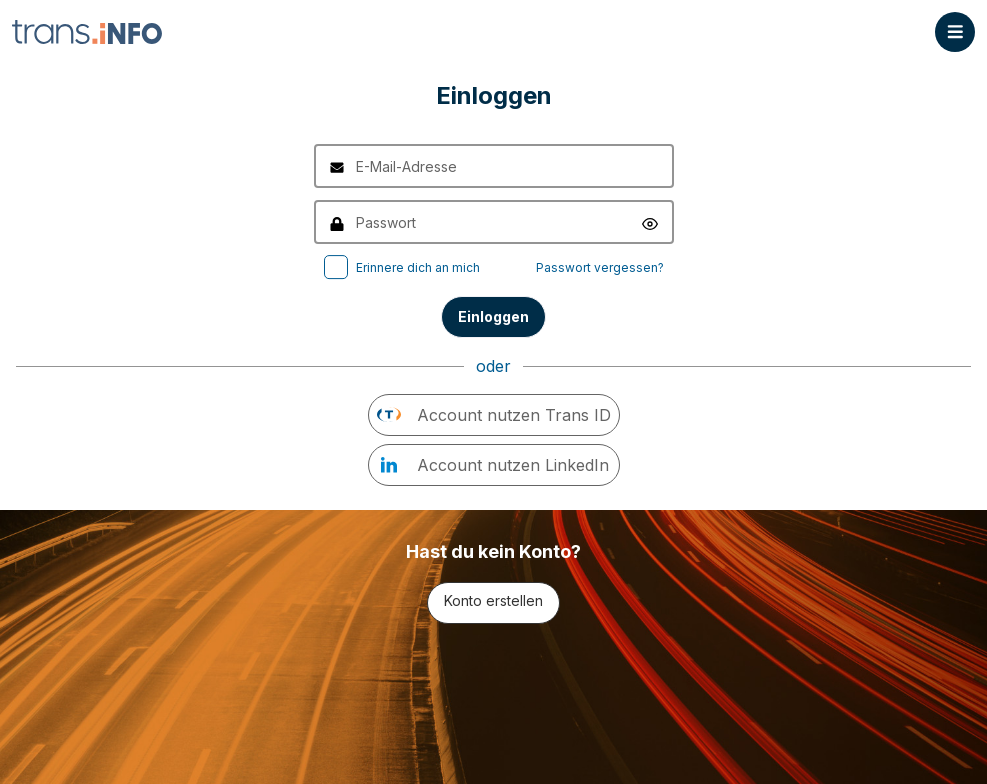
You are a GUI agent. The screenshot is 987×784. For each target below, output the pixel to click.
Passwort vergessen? (600, 267)
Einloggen (493, 316)
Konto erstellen (493, 600)
